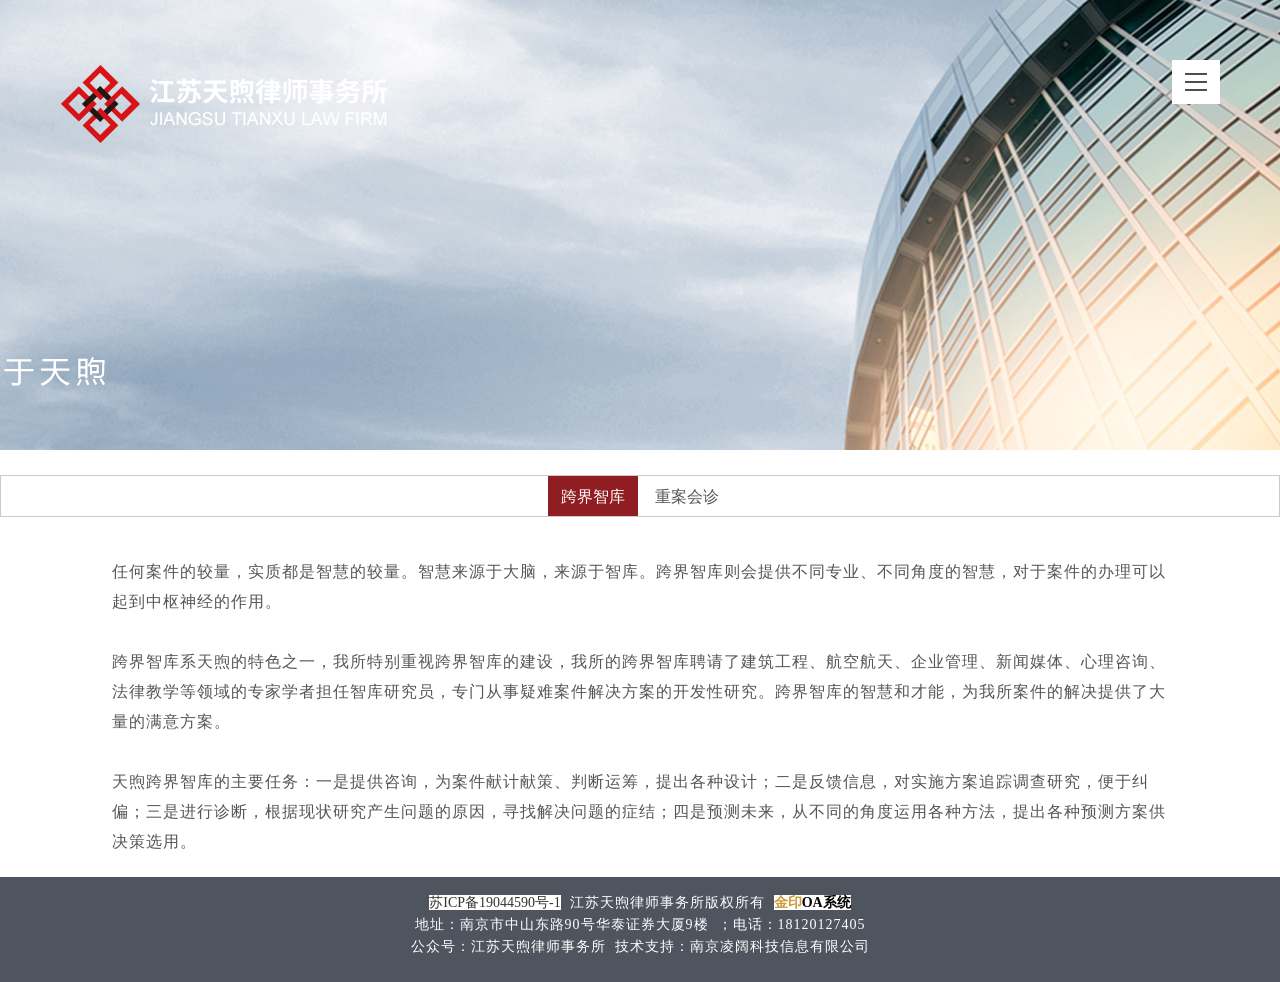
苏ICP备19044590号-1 (494, 902)
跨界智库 (593, 496)
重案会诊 (687, 496)
